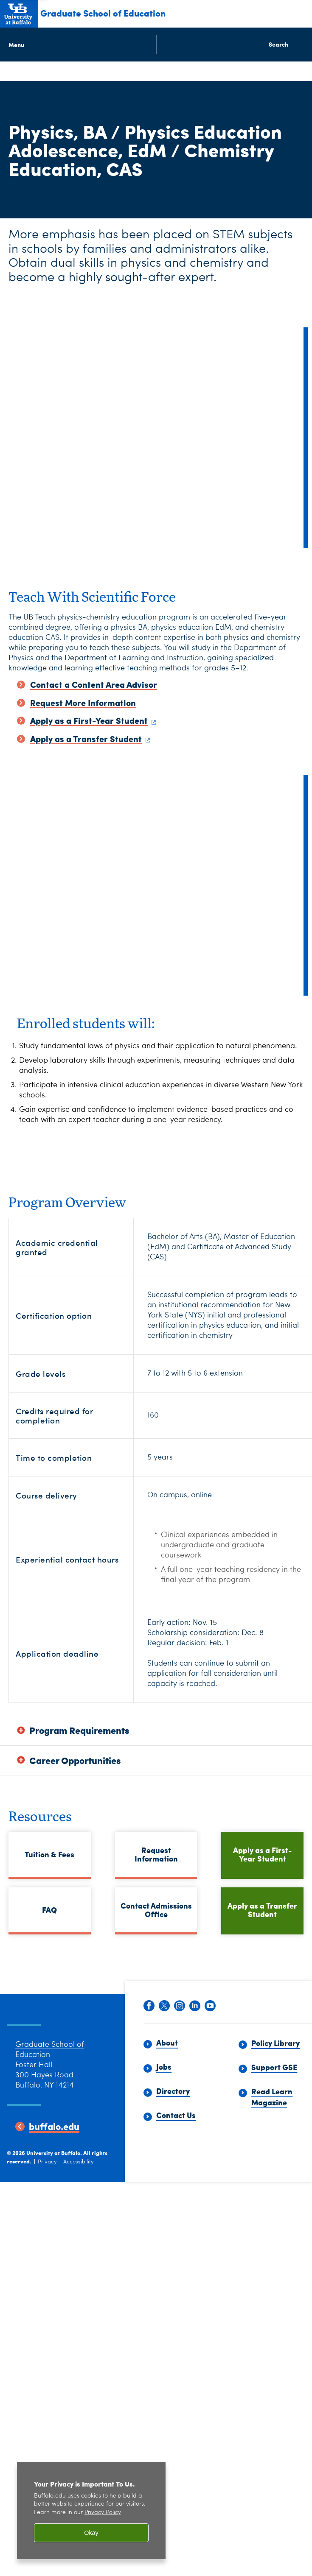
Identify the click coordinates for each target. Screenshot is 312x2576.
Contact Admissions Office (156, 1909)
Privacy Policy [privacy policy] (102, 2512)
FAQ (49, 1909)
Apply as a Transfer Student (262, 1909)
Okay (91, 2532)
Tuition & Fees (49, 1854)
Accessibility (78, 2176)
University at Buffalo (53, 2167)
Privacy (47, 2176)
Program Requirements (79, 1730)
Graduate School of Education (103, 12)
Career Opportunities (75, 1760)
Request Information (156, 1854)
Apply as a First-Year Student (262, 1854)
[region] (91, 2510)
